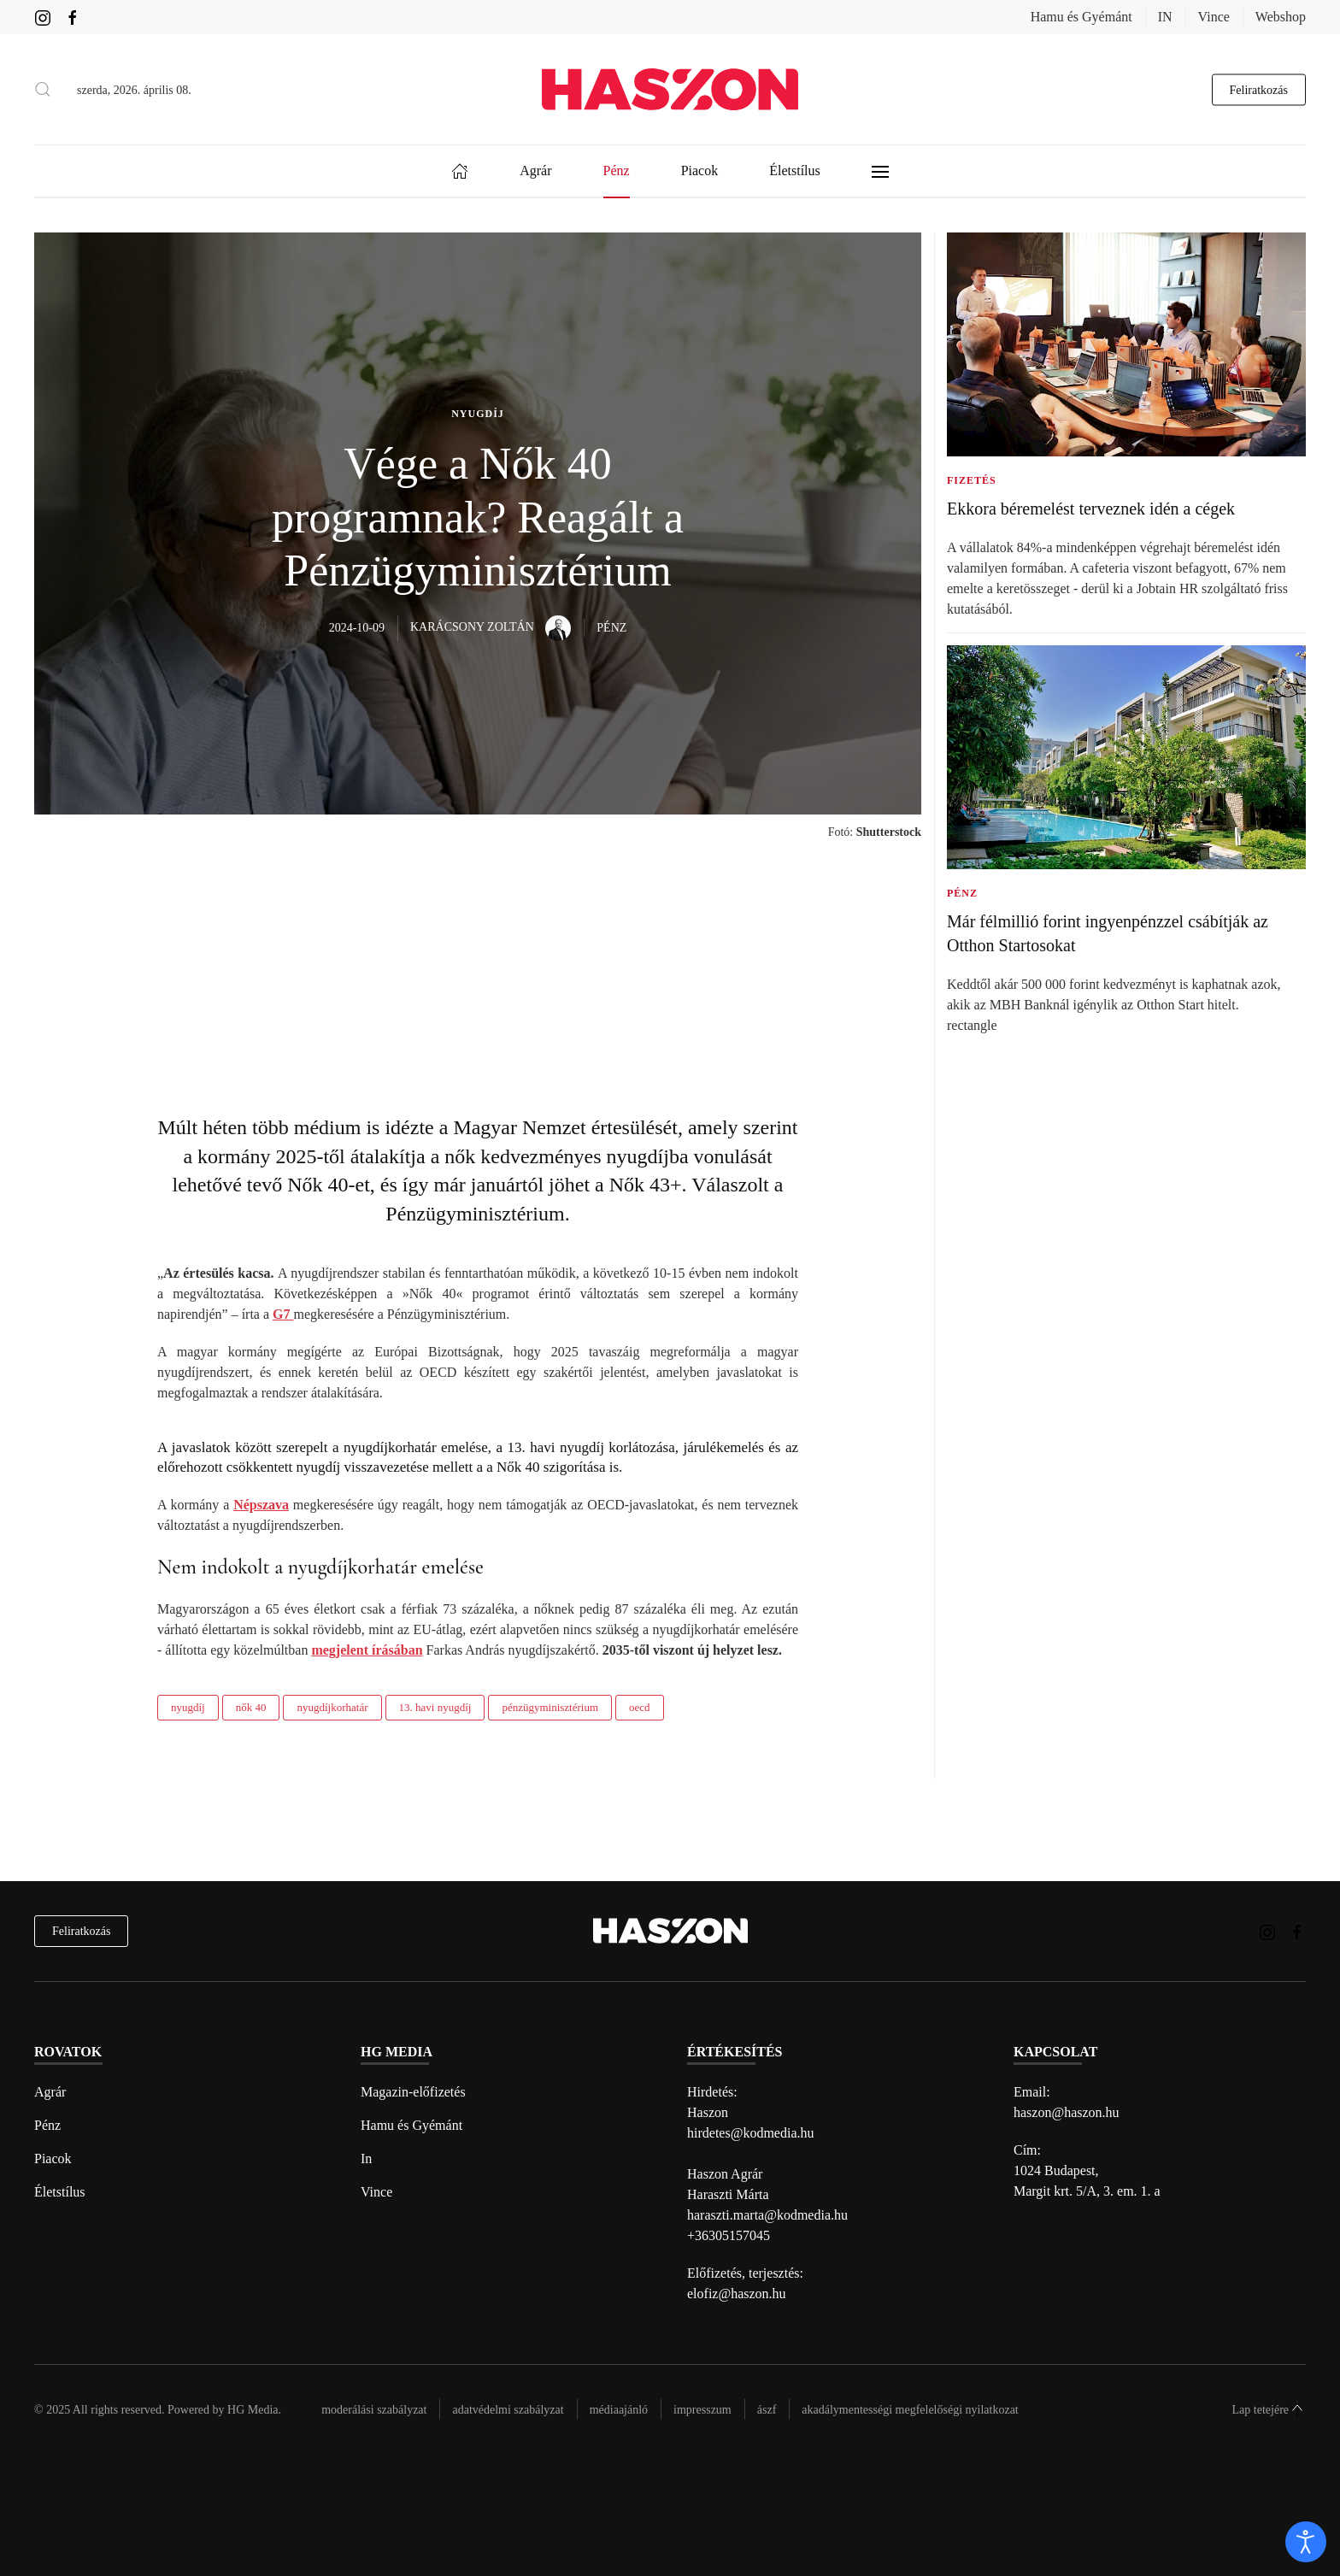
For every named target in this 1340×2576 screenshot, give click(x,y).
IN (1165, 16)
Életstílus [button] (794, 170)
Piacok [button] (700, 170)
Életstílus (59, 2192)
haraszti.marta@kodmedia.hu (767, 2215)
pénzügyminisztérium (550, 1707)
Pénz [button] (616, 170)
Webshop (1280, 16)
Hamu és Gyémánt (1081, 16)
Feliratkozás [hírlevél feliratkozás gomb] (1259, 89)
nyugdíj (188, 1707)
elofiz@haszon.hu (736, 2293)
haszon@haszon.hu (1067, 2112)
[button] (42, 89)
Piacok (53, 2158)
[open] (1305, 2541)
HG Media (253, 2409)
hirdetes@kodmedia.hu (750, 2133)
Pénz (47, 2125)
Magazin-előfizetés (413, 2092)
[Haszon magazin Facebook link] (72, 16)
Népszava (261, 1504)
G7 (283, 1314)
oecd (639, 1707)
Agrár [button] (535, 170)
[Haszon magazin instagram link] (42, 16)
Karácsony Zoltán (490, 626)
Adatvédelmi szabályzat (507, 2409)
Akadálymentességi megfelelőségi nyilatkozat (910, 2409)
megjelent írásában (366, 1650)
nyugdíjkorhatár (332, 1707)
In (366, 2158)
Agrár (50, 2092)
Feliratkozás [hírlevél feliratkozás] (81, 1931)
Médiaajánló (619, 2409)
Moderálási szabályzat (373, 2409)
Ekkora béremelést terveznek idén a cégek (1091, 508)
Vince (1214, 16)
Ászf (767, 2409)
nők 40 (251, 1707)
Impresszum (702, 2409)
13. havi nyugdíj (435, 1707)
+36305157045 (728, 2235)
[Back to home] (670, 89)
